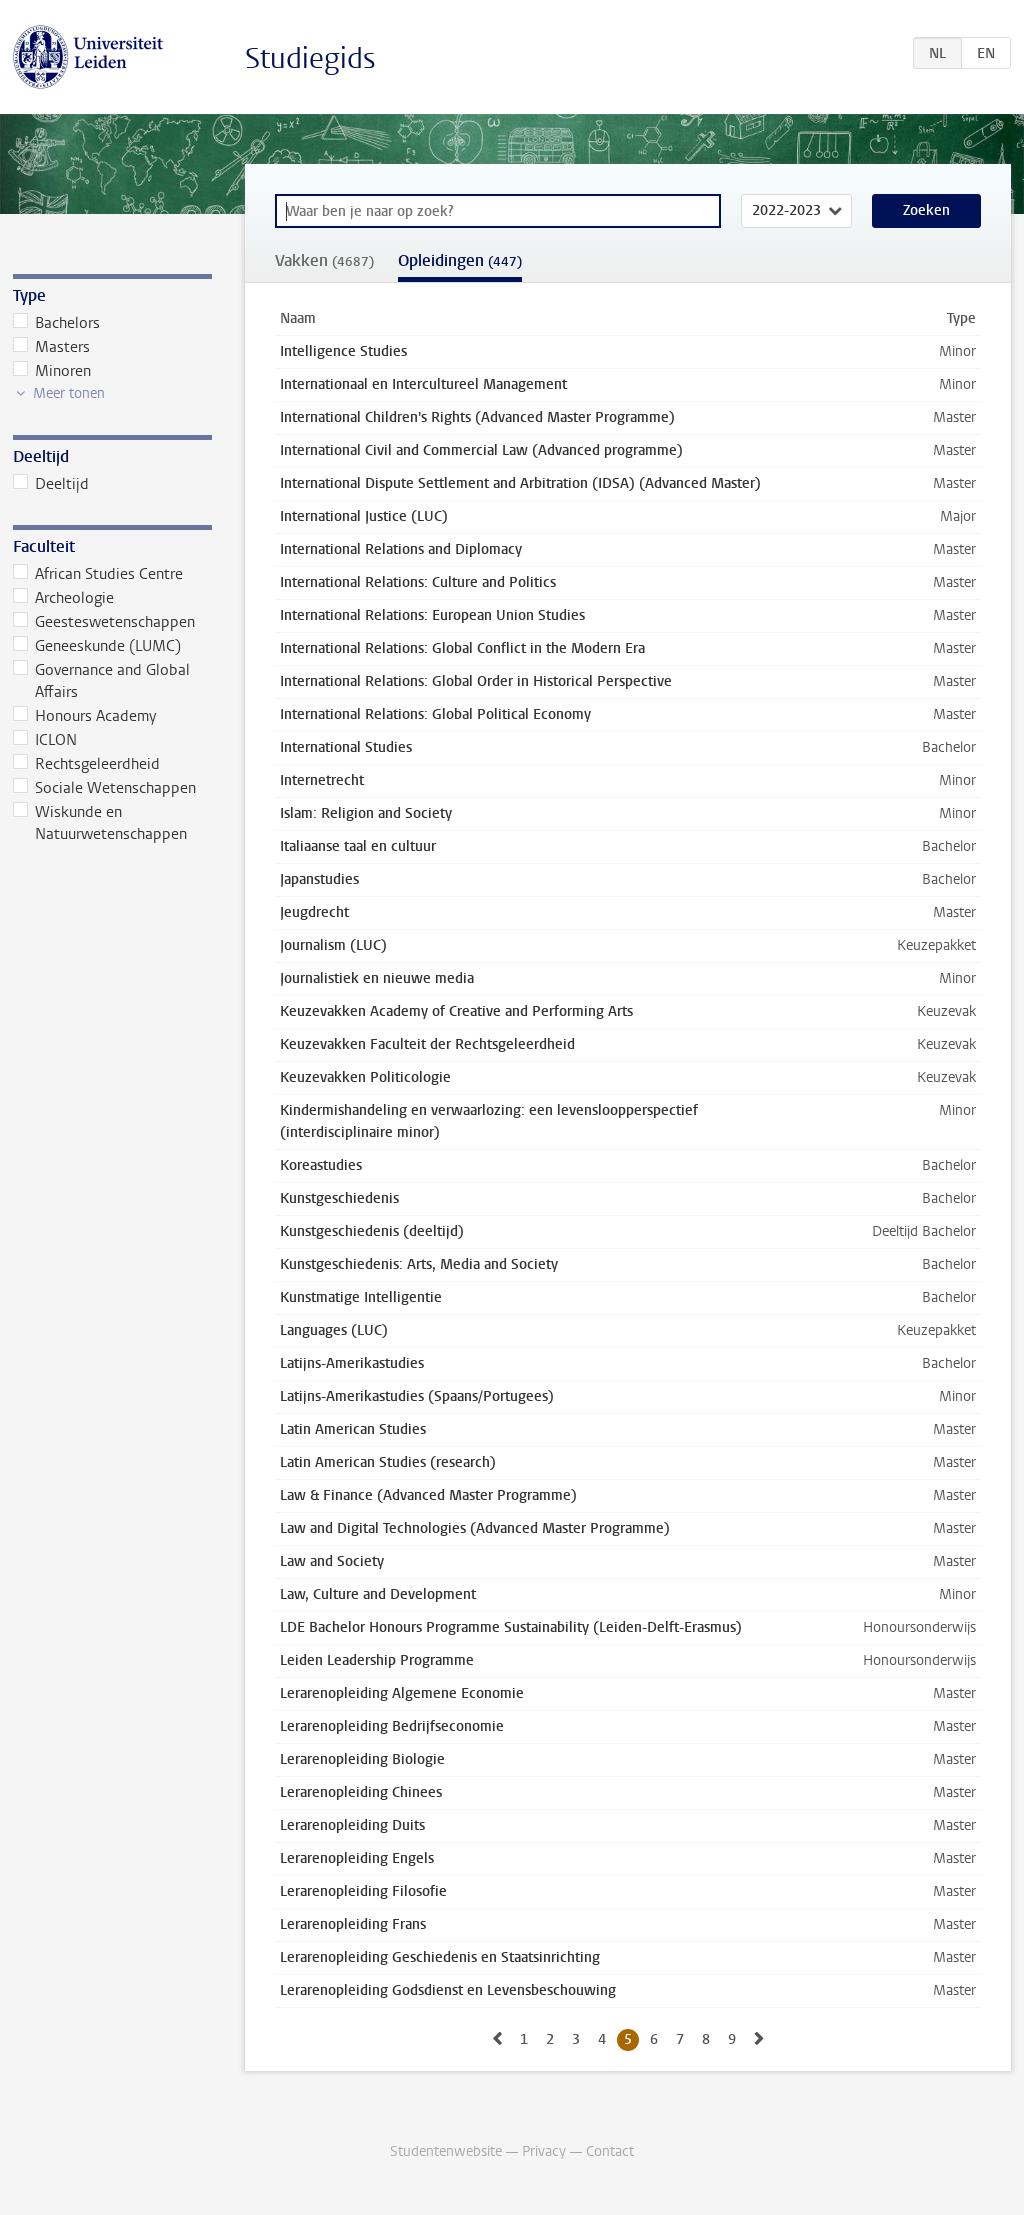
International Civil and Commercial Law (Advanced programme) (481, 450)
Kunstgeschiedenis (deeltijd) (372, 1231)
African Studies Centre (98, 574)
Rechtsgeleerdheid (87, 764)
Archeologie (64, 598)
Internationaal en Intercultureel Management (423, 384)
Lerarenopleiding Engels (357, 1858)
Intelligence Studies (343, 351)
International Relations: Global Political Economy (435, 714)
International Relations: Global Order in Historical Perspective (476, 681)
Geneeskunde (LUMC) (97, 646)
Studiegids (310, 58)
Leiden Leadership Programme (377, 1660)
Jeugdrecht (314, 912)
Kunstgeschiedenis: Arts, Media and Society (419, 1264)
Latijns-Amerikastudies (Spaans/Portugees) (417, 1396)
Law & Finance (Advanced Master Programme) (428, 1495)
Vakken (324, 260)
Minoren (52, 371)
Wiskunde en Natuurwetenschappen (100, 823)
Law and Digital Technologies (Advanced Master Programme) (475, 1528)
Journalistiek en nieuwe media (377, 978)
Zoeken (926, 210)
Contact (610, 2151)
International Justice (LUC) (364, 516)
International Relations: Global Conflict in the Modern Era (462, 648)
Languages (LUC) (334, 1330)
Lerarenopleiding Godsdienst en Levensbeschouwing (448, 1990)
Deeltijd (51, 484)
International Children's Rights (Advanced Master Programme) (477, 417)
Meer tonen (69, 393)
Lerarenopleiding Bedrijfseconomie (392, 1726)
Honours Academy (85, 716)
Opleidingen (460, 260)
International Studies (346, 747)
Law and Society (332, 1561)
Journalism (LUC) (333, 945)
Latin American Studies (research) (388, 1462)
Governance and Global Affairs (102, 681)
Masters (52, 347)
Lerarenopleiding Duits (352, 1825)
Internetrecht (322, 780)
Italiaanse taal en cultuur (358, 846)
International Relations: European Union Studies (432, 615)
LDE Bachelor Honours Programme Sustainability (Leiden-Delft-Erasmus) (511, 1627)
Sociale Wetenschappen (105, 788)
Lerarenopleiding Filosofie (363, 1891)
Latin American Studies (353, 1429)
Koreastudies (321, 1165)
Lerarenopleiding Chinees (361, 1792)
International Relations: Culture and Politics (418, 582)
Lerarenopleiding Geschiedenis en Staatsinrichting (440, 1957)
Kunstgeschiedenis (339, 1198)
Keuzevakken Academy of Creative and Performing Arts (456, 1011)
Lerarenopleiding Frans (353, 1924)
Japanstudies (319, 879)
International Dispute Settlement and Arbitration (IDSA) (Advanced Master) (520, 483)
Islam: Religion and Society (366, 813)
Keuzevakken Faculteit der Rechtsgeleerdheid (427, 1044)
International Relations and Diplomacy (401, 549)
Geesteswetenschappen (104, 622)
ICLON (45, 740)
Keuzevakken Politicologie (365, 1077)
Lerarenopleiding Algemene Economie (402, 1693)
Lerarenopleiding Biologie (362, 1759)
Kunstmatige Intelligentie (361, 1297)
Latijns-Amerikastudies (352, 1363)
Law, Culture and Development (378, 1594)
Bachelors (57, 323)
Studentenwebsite (446, 2151)
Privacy (544, 2151)
